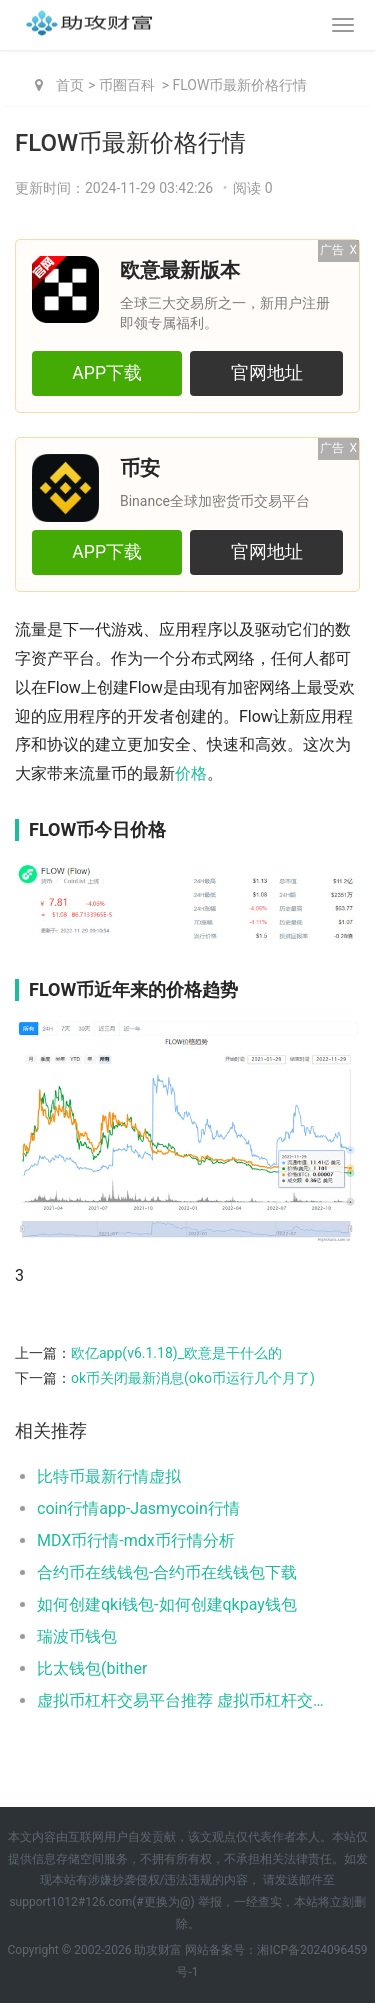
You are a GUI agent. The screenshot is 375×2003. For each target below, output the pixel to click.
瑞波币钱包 (77, 1636)
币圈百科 (127, 85)
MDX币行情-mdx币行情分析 (136, 1540)
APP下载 (107, 373)
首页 (70, 85)
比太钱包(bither (92, 1668)
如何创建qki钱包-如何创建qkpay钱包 (167, 1604)
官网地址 (267, 373)
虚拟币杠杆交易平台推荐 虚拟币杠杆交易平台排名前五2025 (182, 1700)
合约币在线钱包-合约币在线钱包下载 (167, 1572)
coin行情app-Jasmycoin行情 (138, 1508)
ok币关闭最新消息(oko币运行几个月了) (193, 1378)
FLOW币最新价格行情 (240, 85)
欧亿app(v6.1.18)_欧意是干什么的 (176, 1353)
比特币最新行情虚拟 (109, 1476)
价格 (191, 773)
